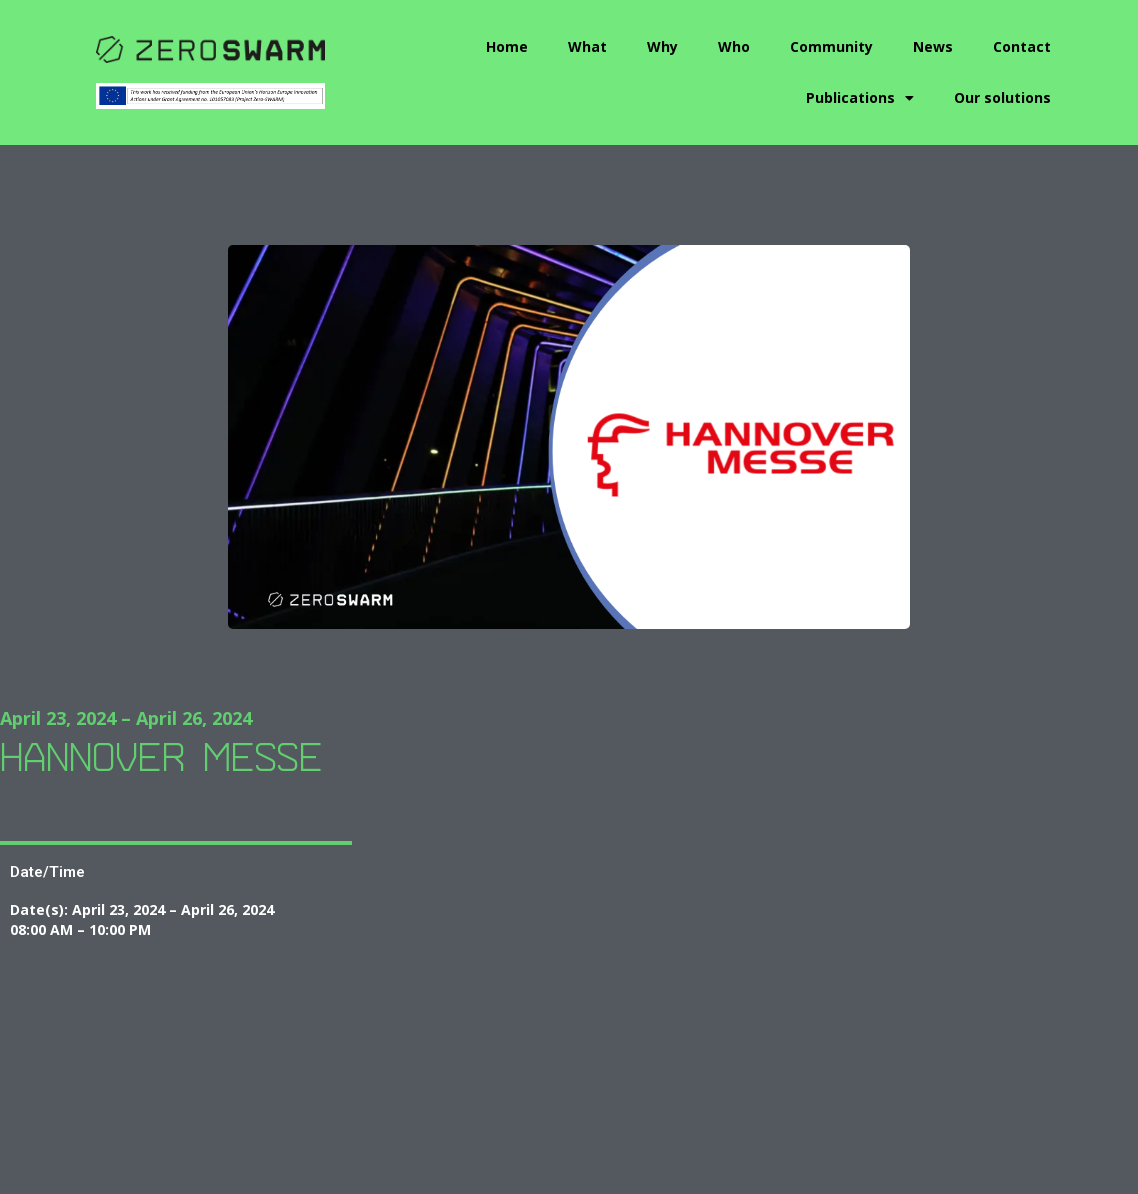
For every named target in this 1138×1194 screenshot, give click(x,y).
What (587, 46)
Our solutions (1002, 97)
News (933, 46)
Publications (860, 98)
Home (507, 46)
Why (662, 46)
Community (831, 46)
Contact (1022, 46)
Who (734, 46)
